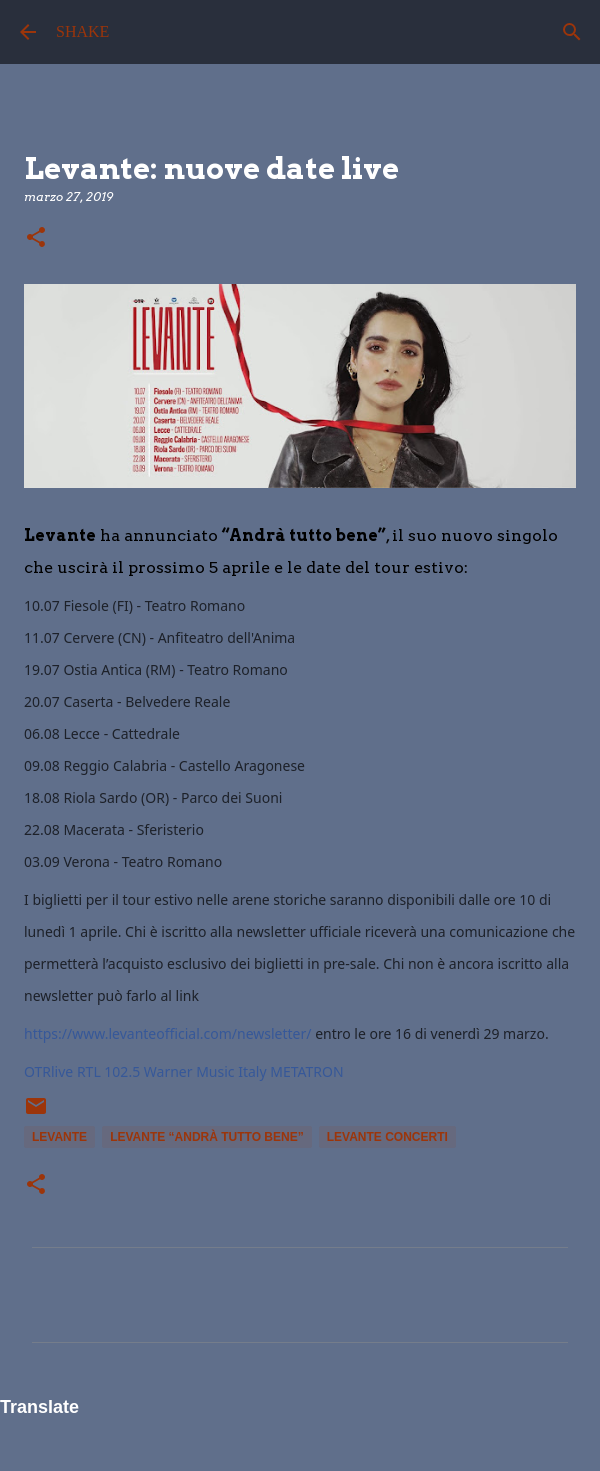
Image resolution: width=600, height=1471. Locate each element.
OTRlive (48, 1071)
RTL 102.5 (108, 1071)
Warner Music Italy (205, 1071)
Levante (59, 1137)
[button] (36, 238)
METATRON (306, 1071)
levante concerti (387, 1137)
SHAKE (82, 31)
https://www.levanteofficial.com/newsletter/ (168, 1033)
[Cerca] (572, 32)
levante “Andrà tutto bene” (207, 1137)
